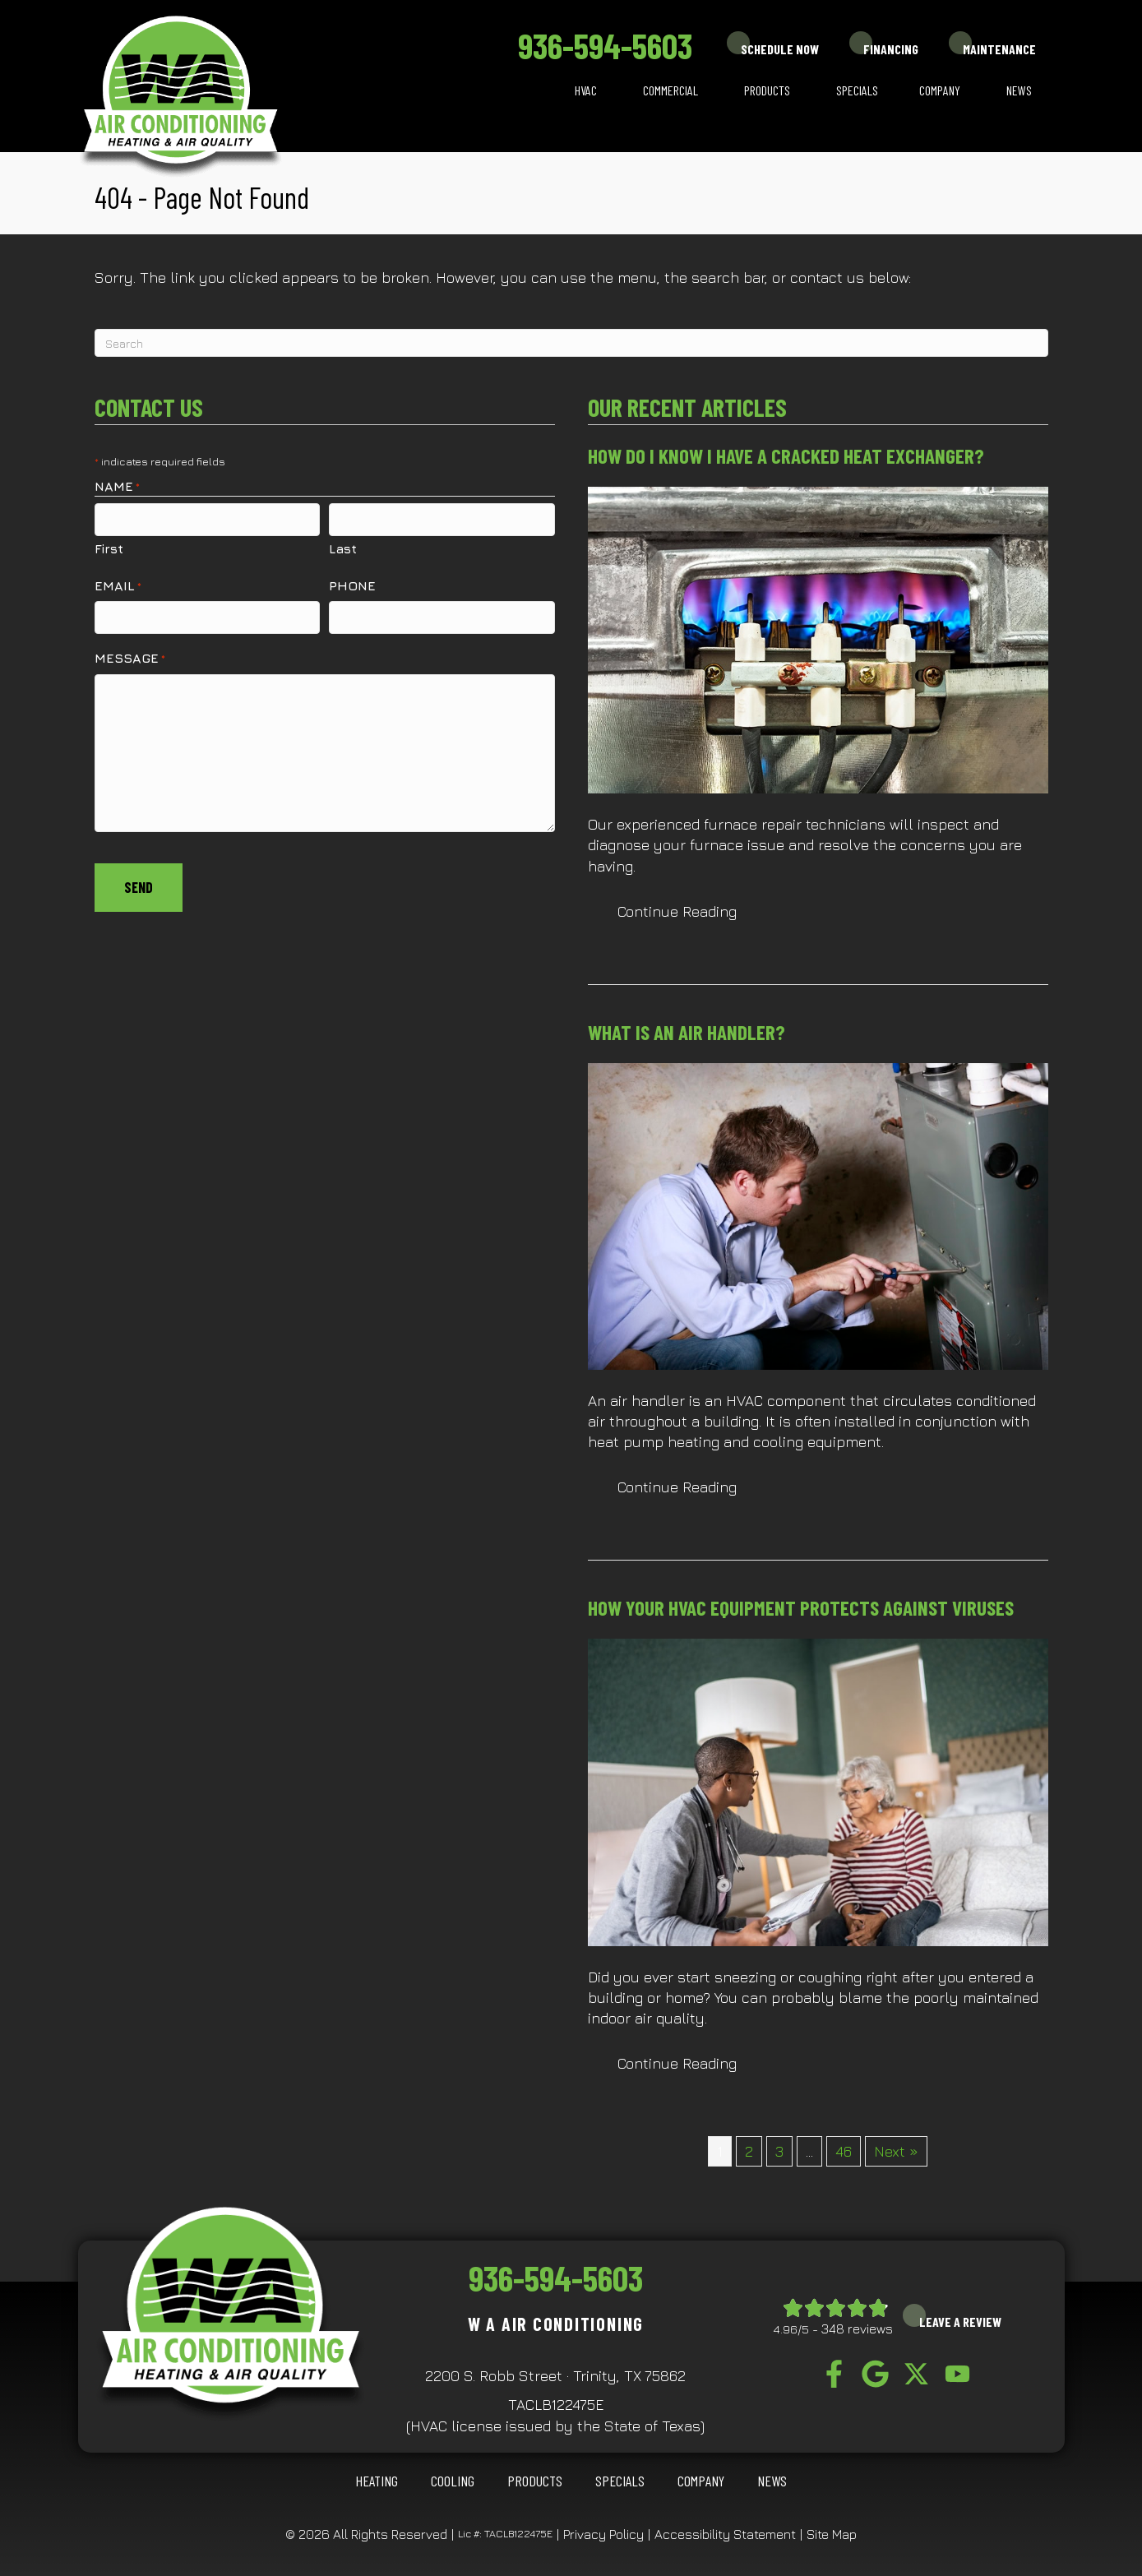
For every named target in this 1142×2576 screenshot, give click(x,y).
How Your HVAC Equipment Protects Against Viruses (801, 1607)
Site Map (832, 2534)
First (109, 548)
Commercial (670, 90)
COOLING (452, 2480)
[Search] (571, 343)
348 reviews (857, 2328)
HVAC (586, 90)
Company (939, 90)
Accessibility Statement (725, 2534)
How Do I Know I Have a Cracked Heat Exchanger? (786, 455)
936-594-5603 (605, 45)
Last (343, 548)
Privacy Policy (603, 2534)
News (1019, 90)
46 (843, 2151)
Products (767, 90)
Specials (857, 90)
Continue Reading (691, 911)
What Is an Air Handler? (686, 1032)
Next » (896, 2151)
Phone (352, 584)
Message (130, 657)
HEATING (376, 2480)
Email (118, 585)
